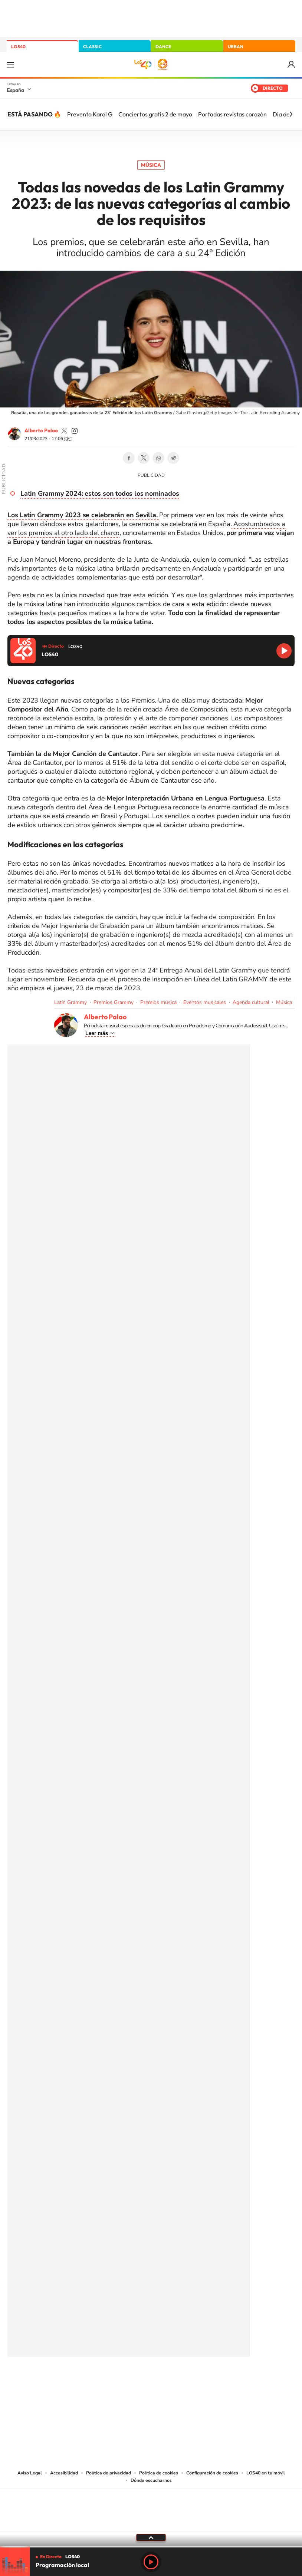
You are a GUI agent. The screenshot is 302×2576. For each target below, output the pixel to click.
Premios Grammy (113, 1002)
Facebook (129, 458)
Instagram (106, 2382)
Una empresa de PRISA (151, 2505)
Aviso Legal (29, 2473)
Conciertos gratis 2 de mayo (155, 114)
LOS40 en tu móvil (265, 2473)
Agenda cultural (251, 1002)
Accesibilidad (64, 2473)
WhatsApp (158, 458)
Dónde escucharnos (151, 2480)
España (15, 90)
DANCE (163, 46)
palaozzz (64, 431)
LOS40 (18, 46)
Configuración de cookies (212, 2473)
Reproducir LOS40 (284, 650)
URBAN (235, 46)
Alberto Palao (41, 430)
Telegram (173, 458)
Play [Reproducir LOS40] (151, 2562)
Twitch (181, 2382)
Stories (195, 2382)
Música (151, 165)
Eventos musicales (204, 1002)
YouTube (136, 2382)
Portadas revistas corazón (232, 114)
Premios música (158, 1002)
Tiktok (121, 2382)
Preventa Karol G (89, 114)
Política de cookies (158, 2473)
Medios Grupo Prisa (151, 2523)
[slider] (151, 2546)
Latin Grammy (70, 1002)
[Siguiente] (291, 114)
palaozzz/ (74, 431)
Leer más (96, 1033)
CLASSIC (92, 46)
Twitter (144, 458)
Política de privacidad (108, 2473)
